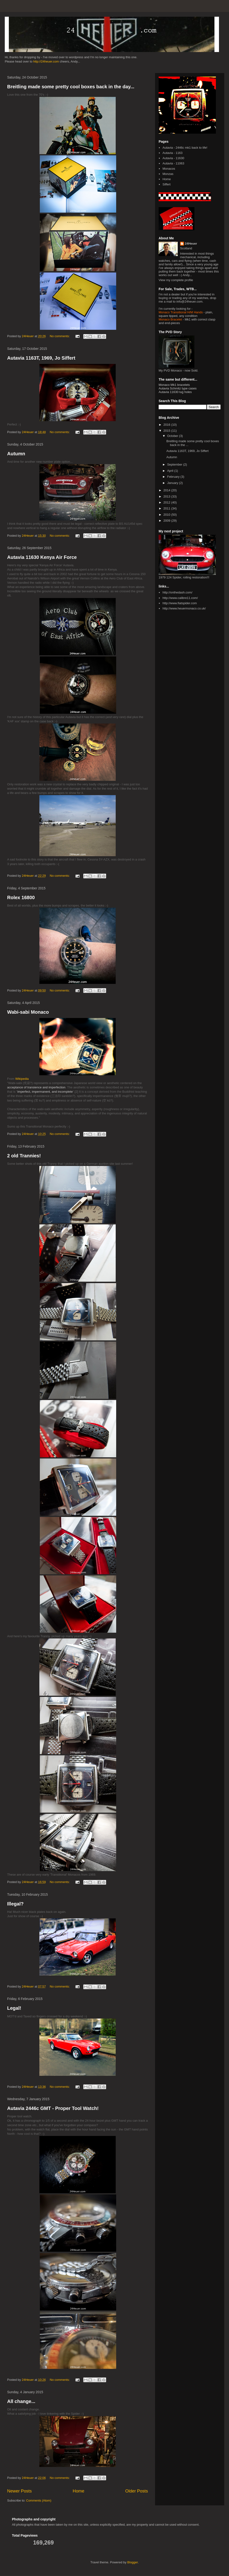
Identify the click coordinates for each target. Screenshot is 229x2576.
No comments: (60, 336)
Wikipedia (22, 1079)
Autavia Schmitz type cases (178, 388)
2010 (167, 514)
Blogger (132, 2562)
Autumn (16, 453)
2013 (167, 496)
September (175, 464)
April (170, 470)
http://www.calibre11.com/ (180, 598)
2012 (167, 502)
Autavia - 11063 (173, 163)
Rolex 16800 (21, 897)
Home (78, 2491)
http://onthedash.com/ (177, 592)
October (173, 436)
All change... (21, 2401)
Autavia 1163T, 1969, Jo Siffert (41, 358)
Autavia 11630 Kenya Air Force (42, 557)
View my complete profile (176, 280)
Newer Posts (19, 2491)
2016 (167, 424)
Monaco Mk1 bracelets (174, 385)
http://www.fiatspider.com (179, 603)
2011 (167, 508)
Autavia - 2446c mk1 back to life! (184, 147)
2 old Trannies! (24, 1155)
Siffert (166, 184)
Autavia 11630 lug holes (175, 392)
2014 (167, 490)
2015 (167, 430)
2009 (167, 520)
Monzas (167, 174)
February (174, 476)
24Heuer (191, 243)
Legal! (14, 2008)
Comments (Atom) (38, 2500)
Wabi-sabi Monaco (28, 1012)
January (173, 483)
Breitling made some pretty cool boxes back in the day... (70, 86)
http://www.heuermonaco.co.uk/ (184, 608)
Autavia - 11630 (173, 158)
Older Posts (136, 2491)
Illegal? (15, 1903)
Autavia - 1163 (172, 153)
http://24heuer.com (46, 61)
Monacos (168, 168)
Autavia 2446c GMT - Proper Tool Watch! (53, 2108)
